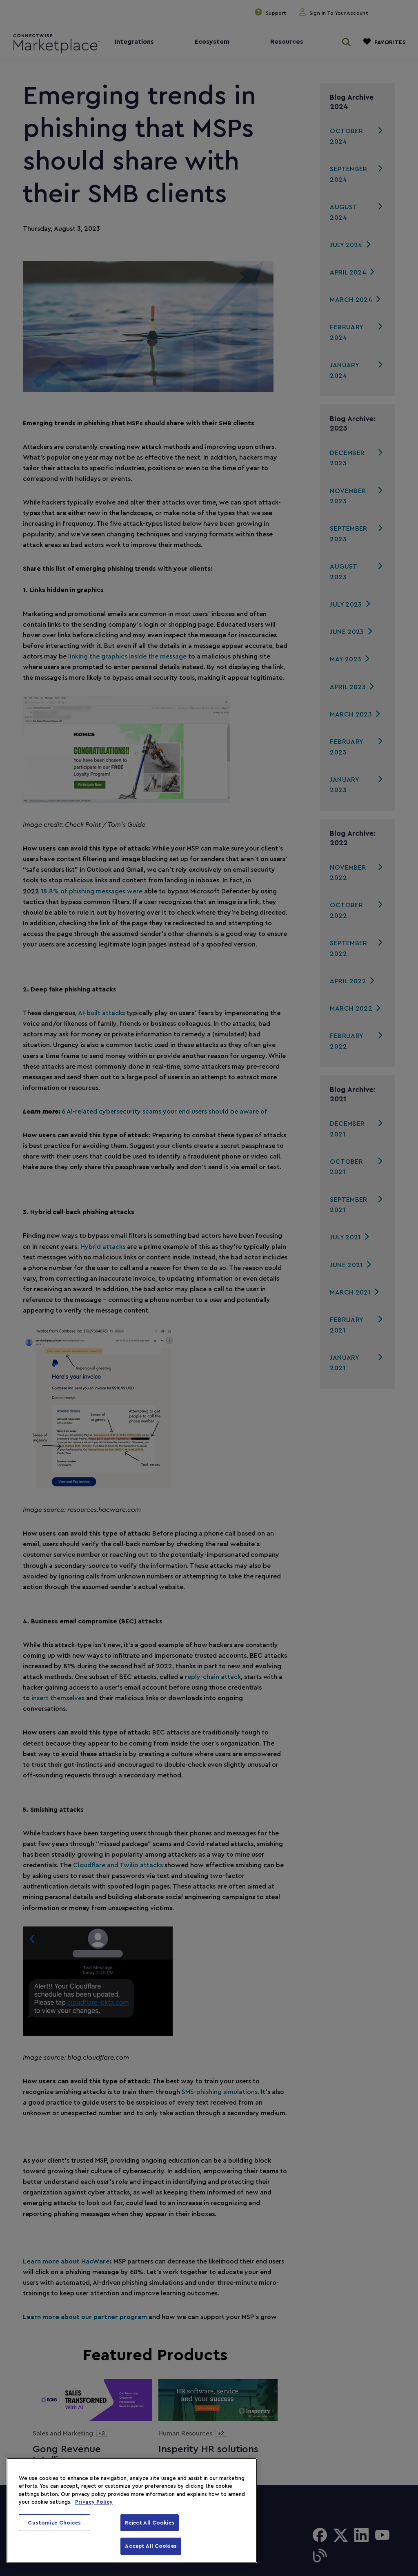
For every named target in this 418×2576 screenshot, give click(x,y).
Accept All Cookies (150, 2546)
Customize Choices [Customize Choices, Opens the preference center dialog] (54, 2522)
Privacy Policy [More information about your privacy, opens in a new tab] (94, 2502)
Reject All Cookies (149, 2522)
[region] (132, 2510)
